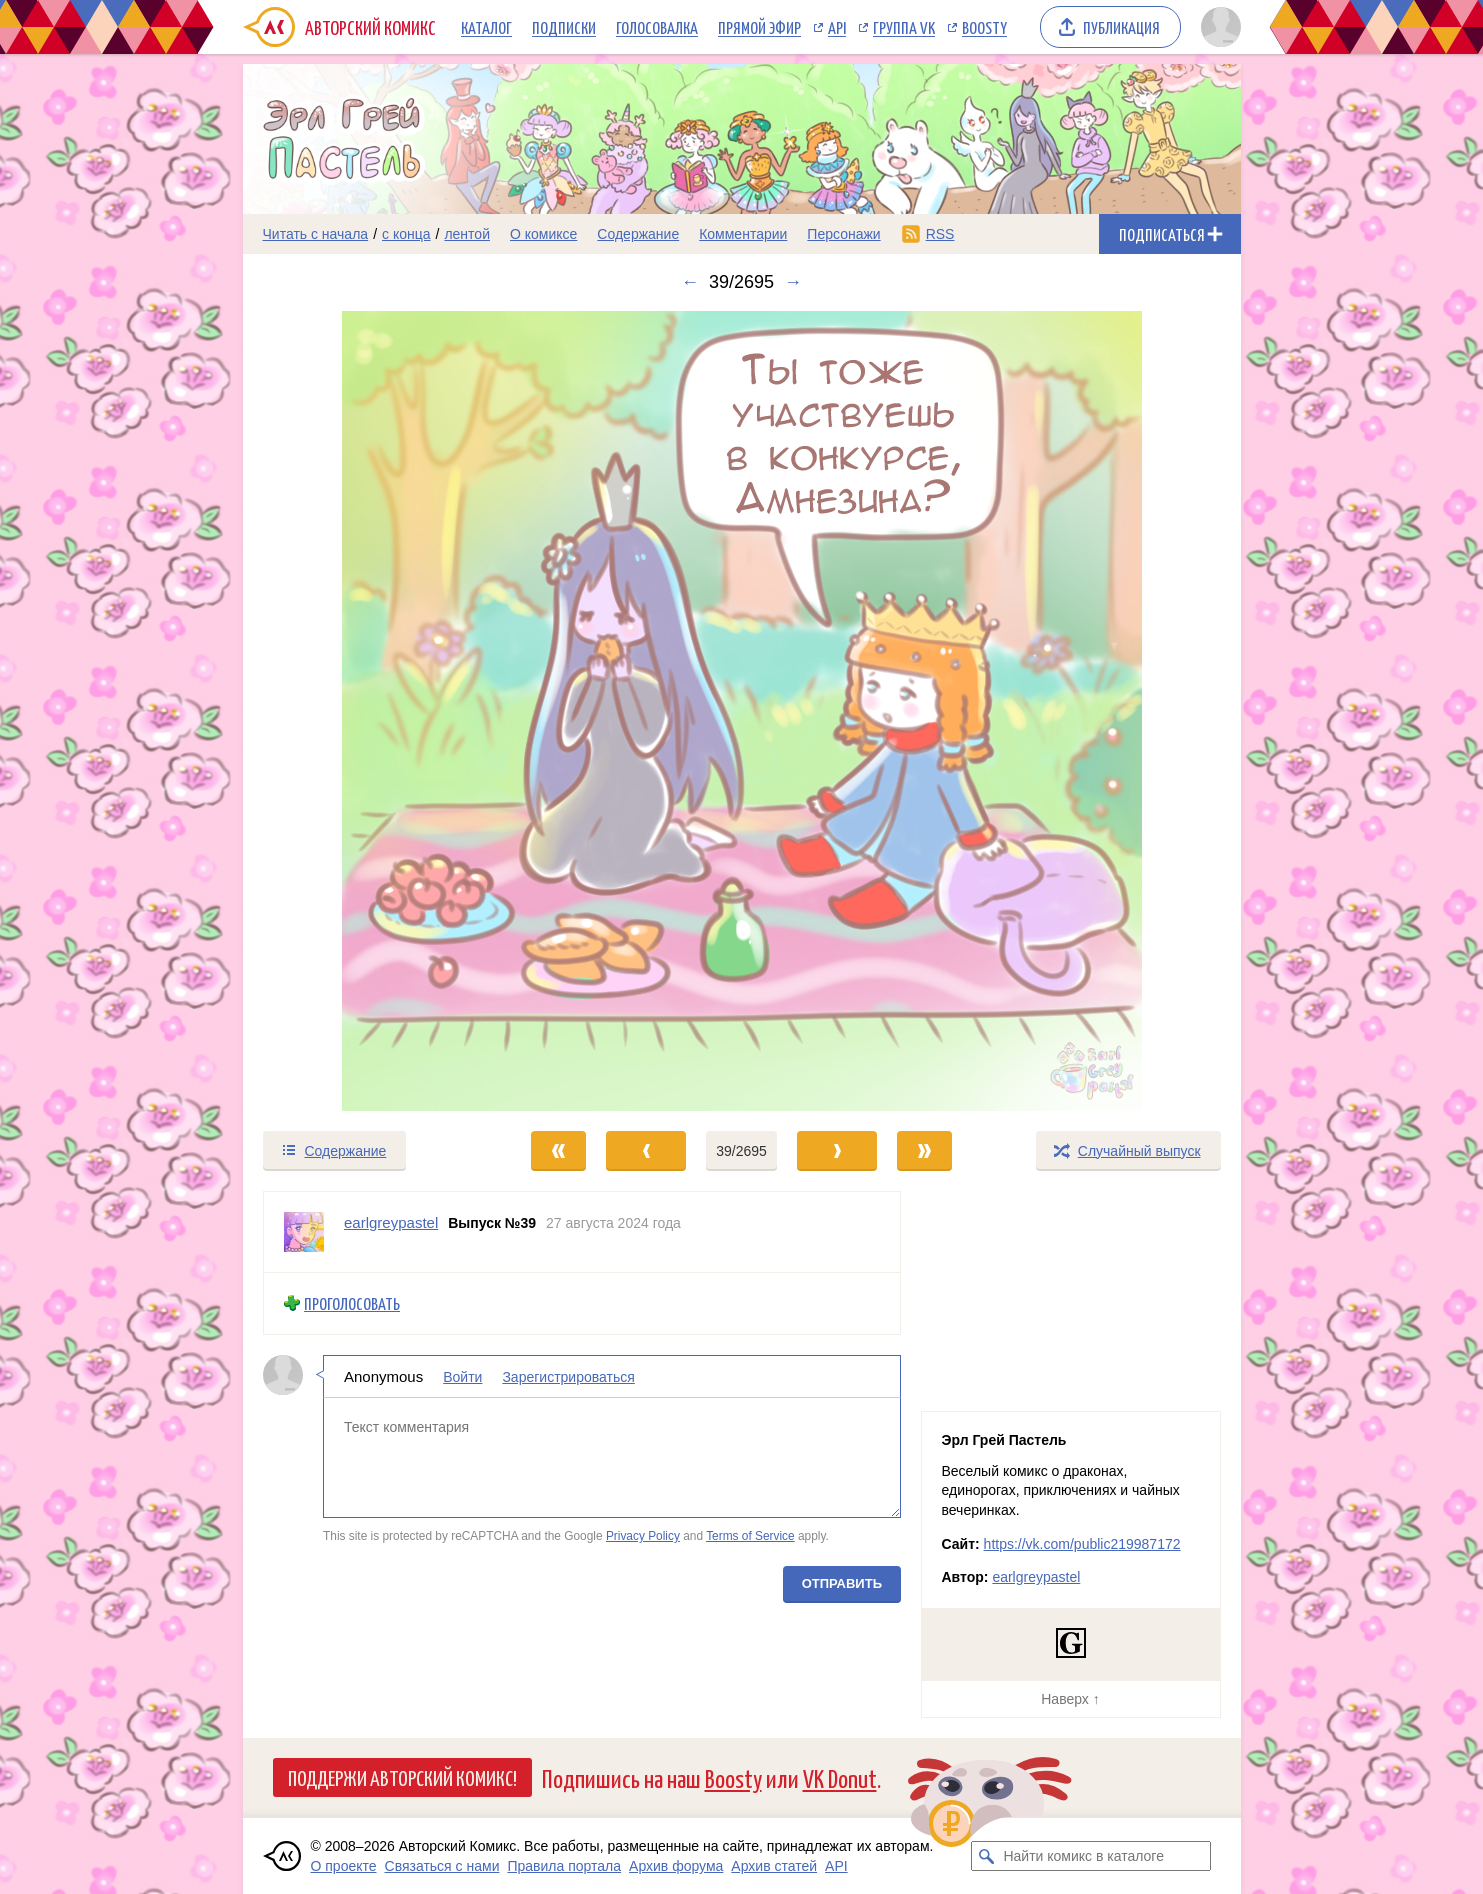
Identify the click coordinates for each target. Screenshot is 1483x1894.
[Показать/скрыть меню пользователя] (1217, 27)
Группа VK (904, 27)
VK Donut (840, 1777)
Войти (462, 1376)
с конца (406, 234)
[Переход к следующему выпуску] (742, 711)
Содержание (638, 234)
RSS (940, 234)
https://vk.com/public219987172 (1082, 1544)
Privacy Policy (642, 1536)
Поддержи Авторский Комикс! (402, 1777)
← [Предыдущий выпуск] (690, 282)
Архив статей (774, 1866)
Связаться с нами (442, 1866)
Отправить (841, 1582)
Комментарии (743, 234)
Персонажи (843, 234)
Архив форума (676, 1866)
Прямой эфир (759, 27)
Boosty (984, 27)
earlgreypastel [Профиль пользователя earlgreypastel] (391, 1222)
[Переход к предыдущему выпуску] (368, 711)
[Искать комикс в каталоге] (986, 1856)
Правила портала (564, 1866)
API (837, 27)
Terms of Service (750, 1536)
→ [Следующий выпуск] (793, 282)
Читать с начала (316, 234)
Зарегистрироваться (568, 1376)
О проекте (344, 1866)
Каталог (486, 27)
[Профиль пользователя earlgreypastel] (304, 1232)
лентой (467, 234)
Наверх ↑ (1070, 1699)
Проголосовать (352, 1303)
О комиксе (543, 234)
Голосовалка (657, 27)
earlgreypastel (1036, 1577)
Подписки (564, 27)
